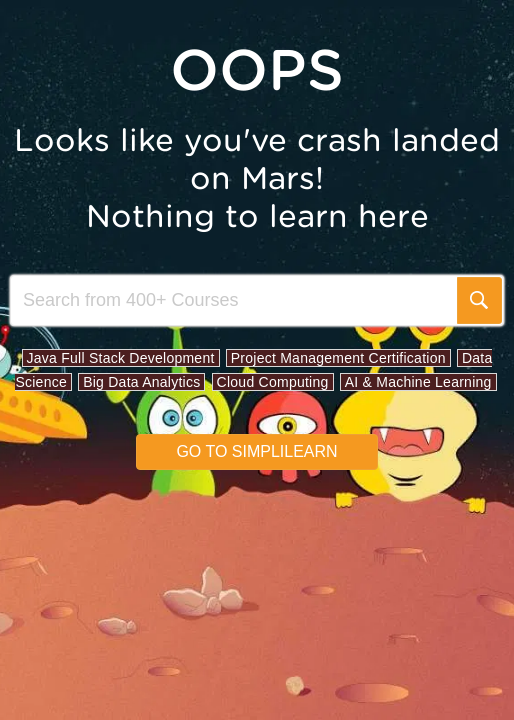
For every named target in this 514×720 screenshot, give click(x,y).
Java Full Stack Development (121, 358)
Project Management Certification (338, 358)
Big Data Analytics (141, 382)
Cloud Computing (273, 382)
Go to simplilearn (256, 451)
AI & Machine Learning (418, 382)
